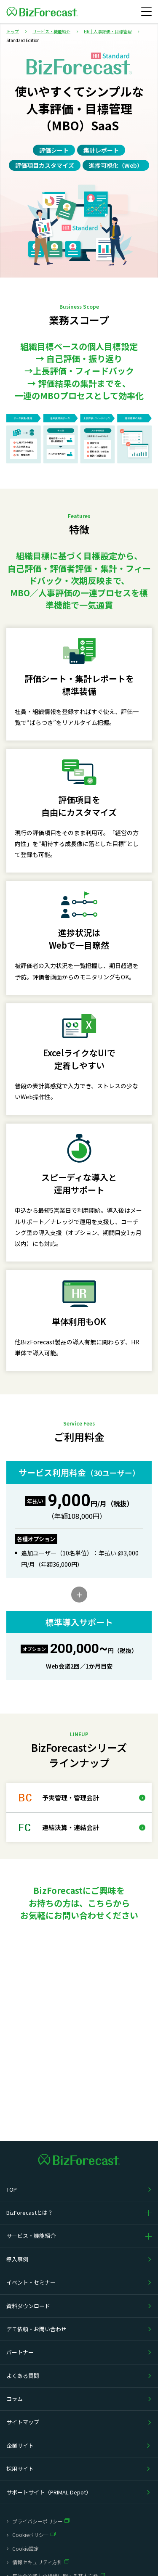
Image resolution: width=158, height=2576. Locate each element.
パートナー (20, 2352)
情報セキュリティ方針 (37, 2561)
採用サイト (20, 2469)
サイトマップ (22, 2422)
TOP (11, 2189)
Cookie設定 (25, 2548)
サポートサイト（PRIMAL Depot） (48, 2492)
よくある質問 (22, 2376)
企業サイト (20, 2445)
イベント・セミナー (31, 2282)
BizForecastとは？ (29, 2212)
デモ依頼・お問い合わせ (36, 2329)
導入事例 (17, 2259)
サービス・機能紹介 (31, 2236)
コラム (14, 2399)
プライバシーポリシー (37, 2521)
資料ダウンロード (28, 2306)
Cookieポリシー (30, 2534)
